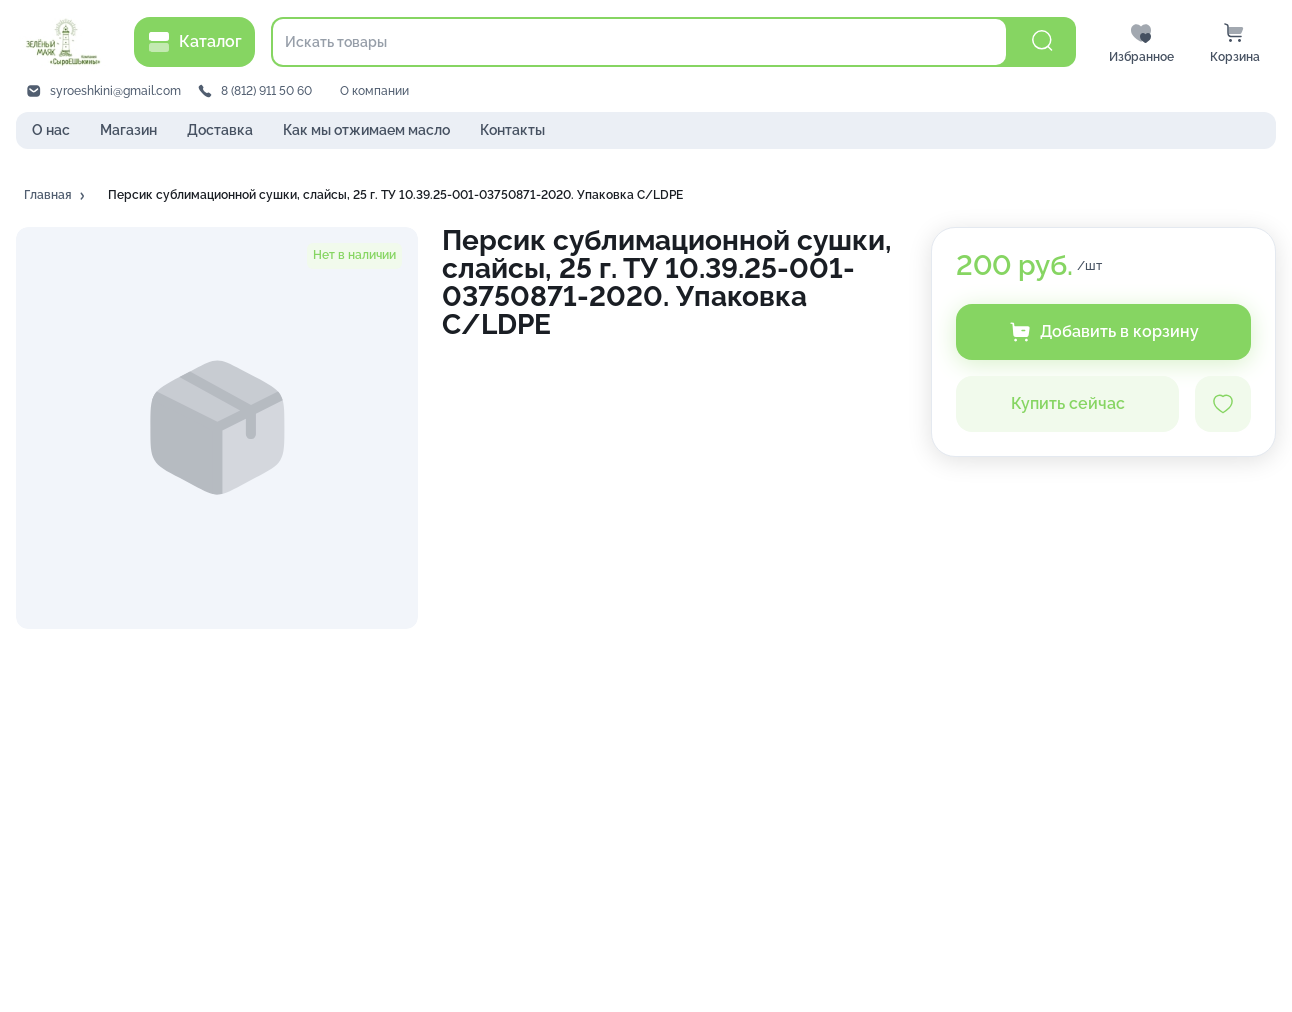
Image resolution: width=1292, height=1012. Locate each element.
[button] (56, 196)
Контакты (512, 130)
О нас (51, 130)
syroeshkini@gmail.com (115, 91)
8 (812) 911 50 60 (266, 91)
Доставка (220, 130)
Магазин (128, 130)
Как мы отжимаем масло (366, 130)
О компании (374, 91)
